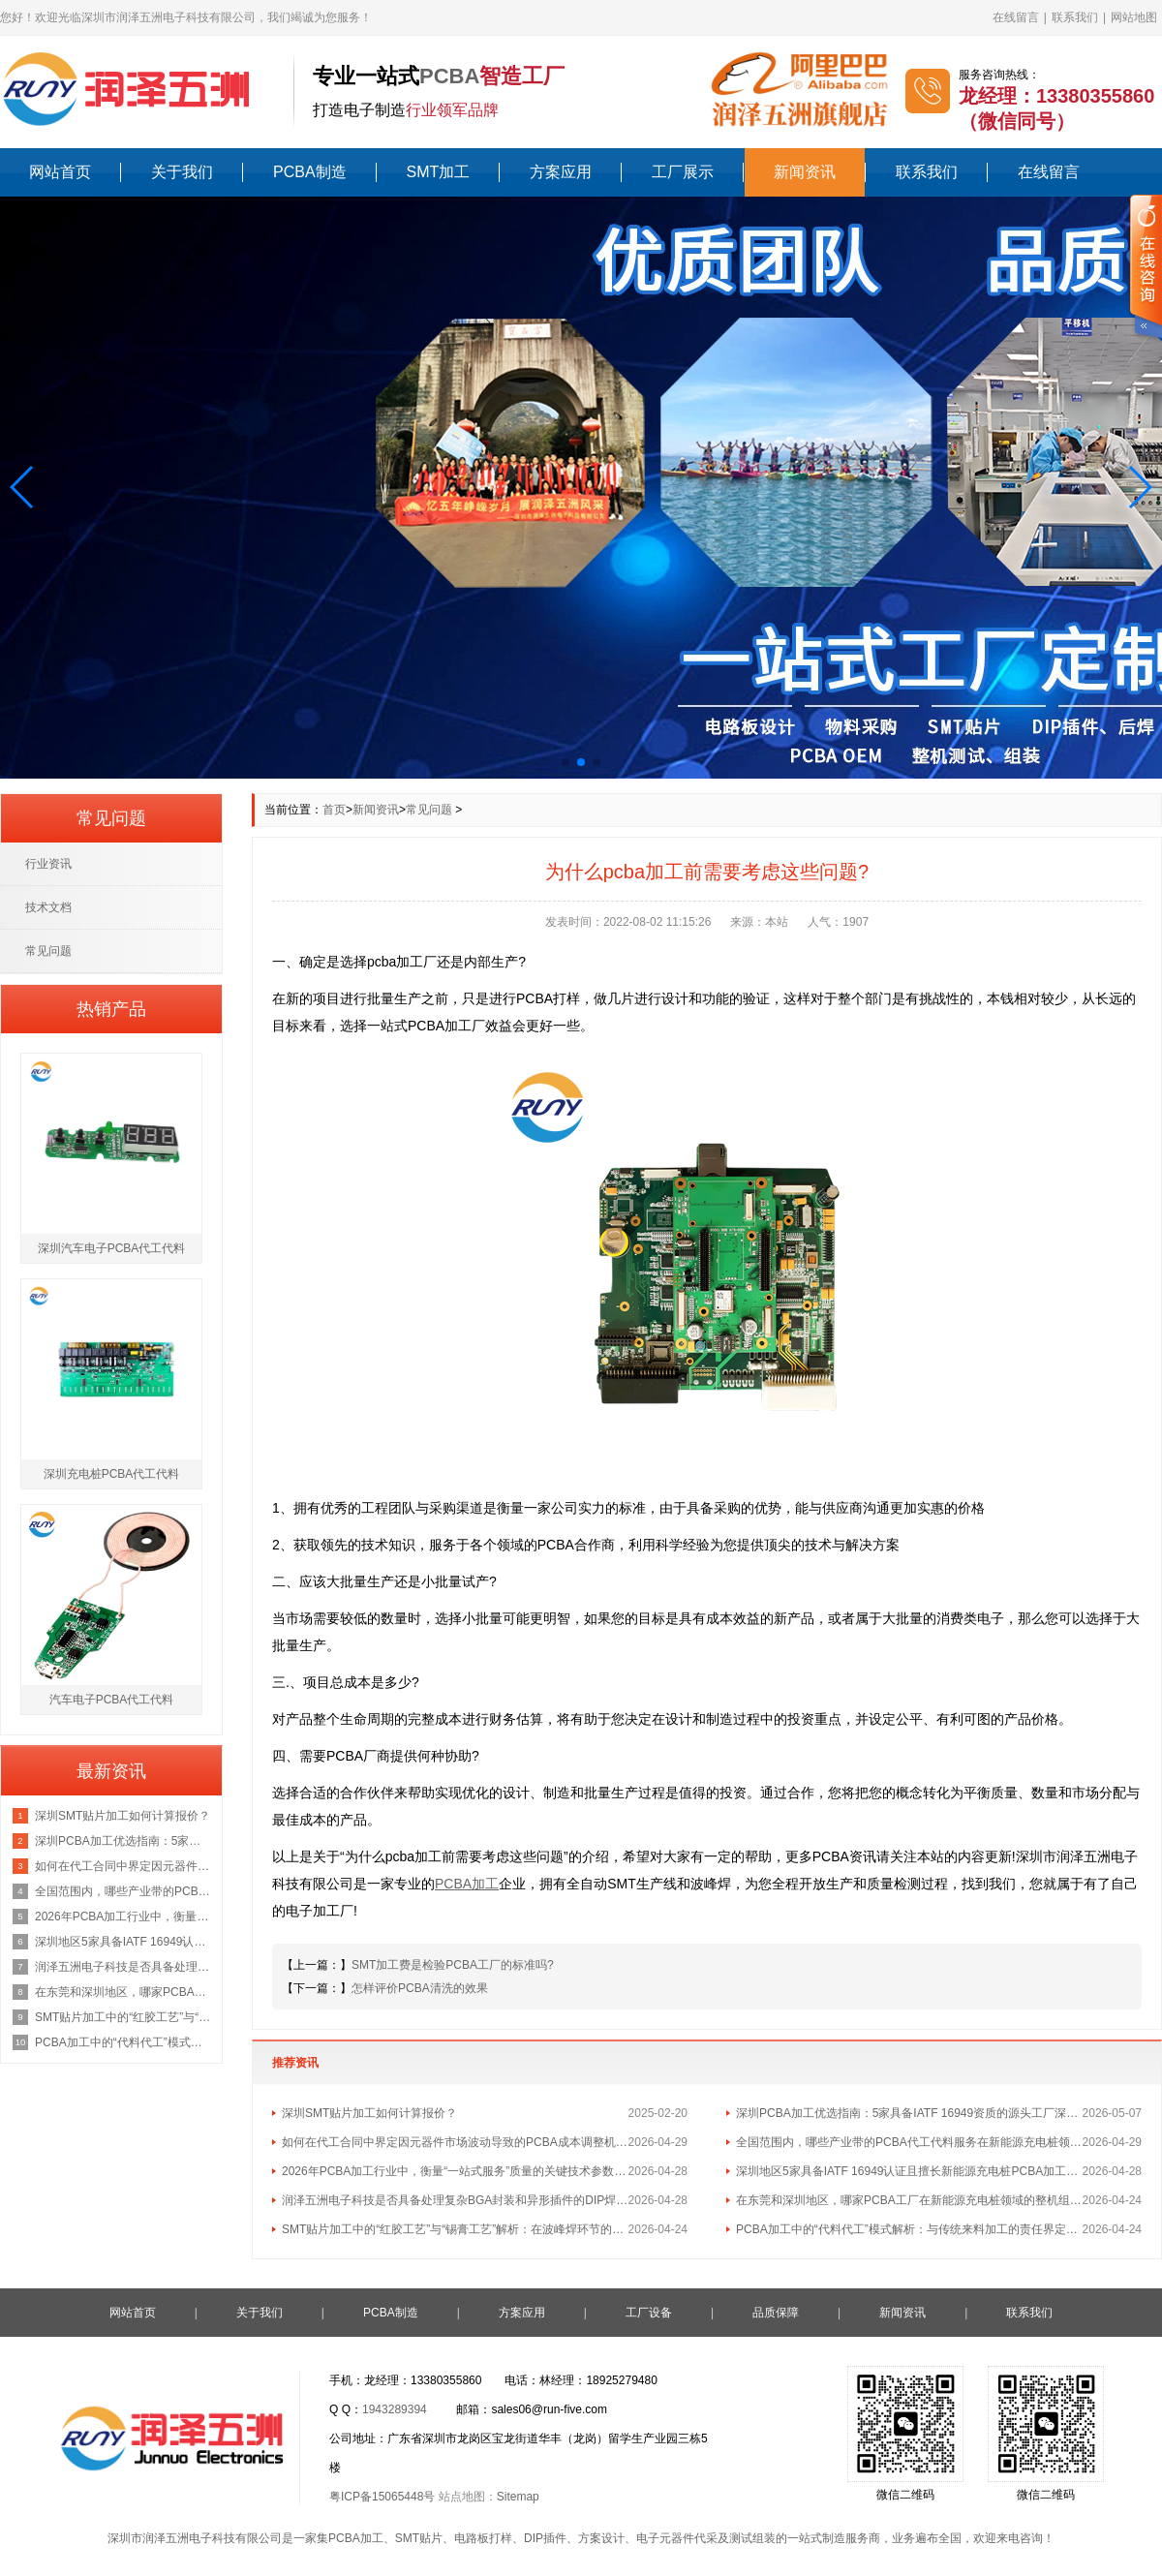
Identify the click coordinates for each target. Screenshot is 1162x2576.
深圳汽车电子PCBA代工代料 (112, 1248)
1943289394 (394, 2409)
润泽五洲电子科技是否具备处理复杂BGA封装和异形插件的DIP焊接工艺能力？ (455, 2200)
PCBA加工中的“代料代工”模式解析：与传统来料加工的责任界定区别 (909, 2229)
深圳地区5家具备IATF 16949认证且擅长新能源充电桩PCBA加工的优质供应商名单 (909, 2171)
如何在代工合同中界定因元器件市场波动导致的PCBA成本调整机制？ (455, 2142)
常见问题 (429, 809)
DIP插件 (545, 2538)
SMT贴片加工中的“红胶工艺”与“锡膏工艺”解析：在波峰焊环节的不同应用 (455, 2229)
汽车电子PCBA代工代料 (111, 1699)
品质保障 (775, 2312)
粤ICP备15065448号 (382, 2496)
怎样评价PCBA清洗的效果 (420, 1988)
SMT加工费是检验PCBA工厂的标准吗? (453, 1965)
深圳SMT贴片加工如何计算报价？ (369, 2113)
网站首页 (60, 172)
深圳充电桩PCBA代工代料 (112, 1474)
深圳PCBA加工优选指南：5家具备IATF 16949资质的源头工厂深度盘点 (909, 2113)
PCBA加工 (355, 2538)
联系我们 (1075, 17)
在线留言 (1016, 17)
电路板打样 (483, 2538)
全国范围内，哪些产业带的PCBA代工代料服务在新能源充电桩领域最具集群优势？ (909, 2142)
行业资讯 (48, 864)
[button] (23, 487)
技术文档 (48, 907)
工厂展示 (683, 172)
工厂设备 (649, 2312)
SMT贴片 (419, 2538)
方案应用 (561, 172)
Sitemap (518, 2496)
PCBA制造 (310, 172)
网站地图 (1134, 17)
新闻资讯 (805, 172)
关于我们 (182, 172)
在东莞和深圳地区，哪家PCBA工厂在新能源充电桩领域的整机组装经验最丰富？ (909, 2200)
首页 (334, 809)
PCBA (449, 76)
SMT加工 (439, 172)
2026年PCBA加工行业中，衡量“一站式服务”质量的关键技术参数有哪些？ (455, 2171)
